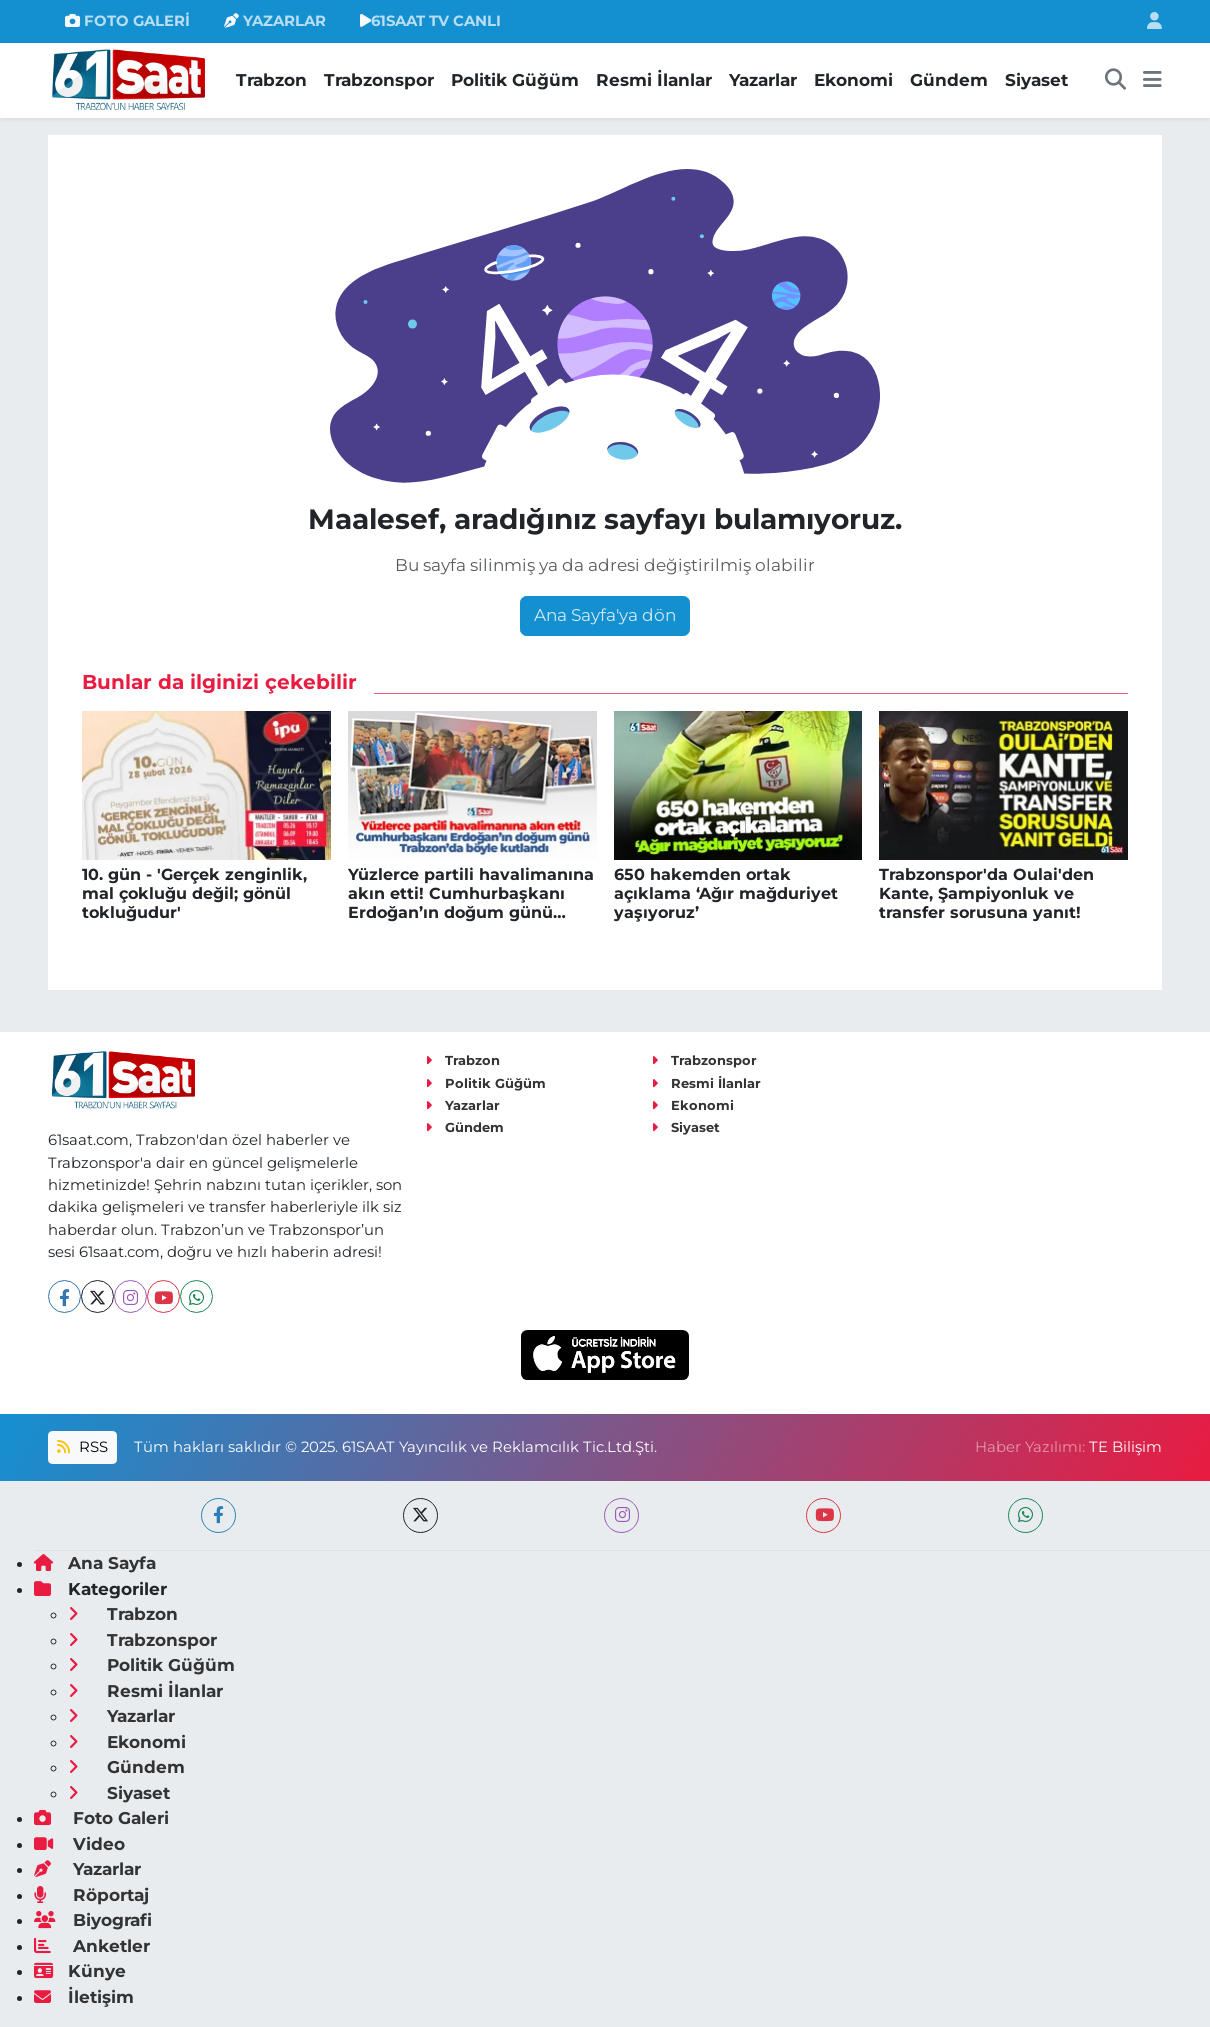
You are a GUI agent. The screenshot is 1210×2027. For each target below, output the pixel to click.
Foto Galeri (101, 1818)
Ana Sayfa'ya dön (605, 615)
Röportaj (91, 1895)
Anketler (92, 1946)
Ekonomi (853, 80)
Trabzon (271, 80)
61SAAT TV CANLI (430, 21)
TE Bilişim (1125, 1447)
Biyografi (93, 1920)
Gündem (949, 80)
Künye (80, 1971)
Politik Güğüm (515, 80)
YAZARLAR (275, 21)
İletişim (84, 1997)
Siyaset (1036, 80)
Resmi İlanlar (654, 80)
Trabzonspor (379, 80)
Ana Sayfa (95, 1563)
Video (79, 1844)
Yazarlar (763, 80)
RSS (82, 1447)
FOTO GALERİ (127, 21)
